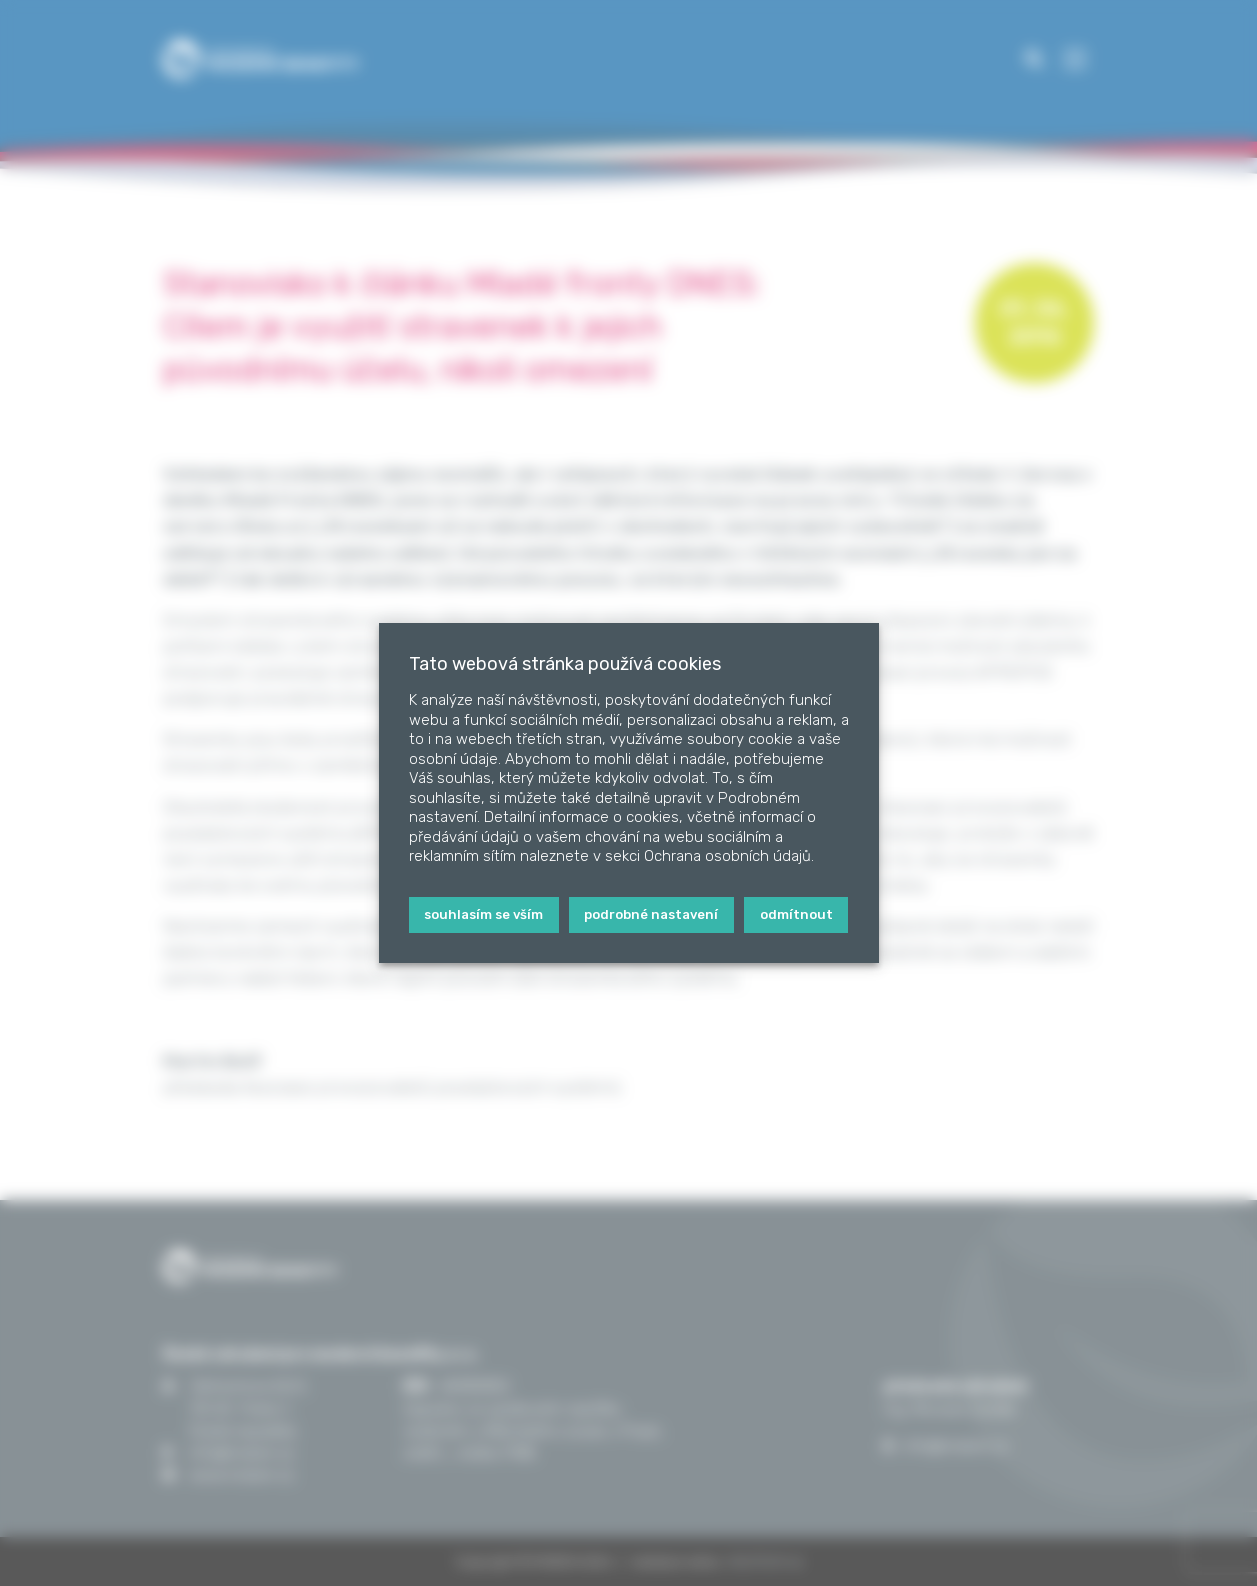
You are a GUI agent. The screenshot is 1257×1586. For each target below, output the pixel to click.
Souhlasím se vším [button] (483, 914)
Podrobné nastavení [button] (651, 914)
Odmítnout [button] (796, 914)
